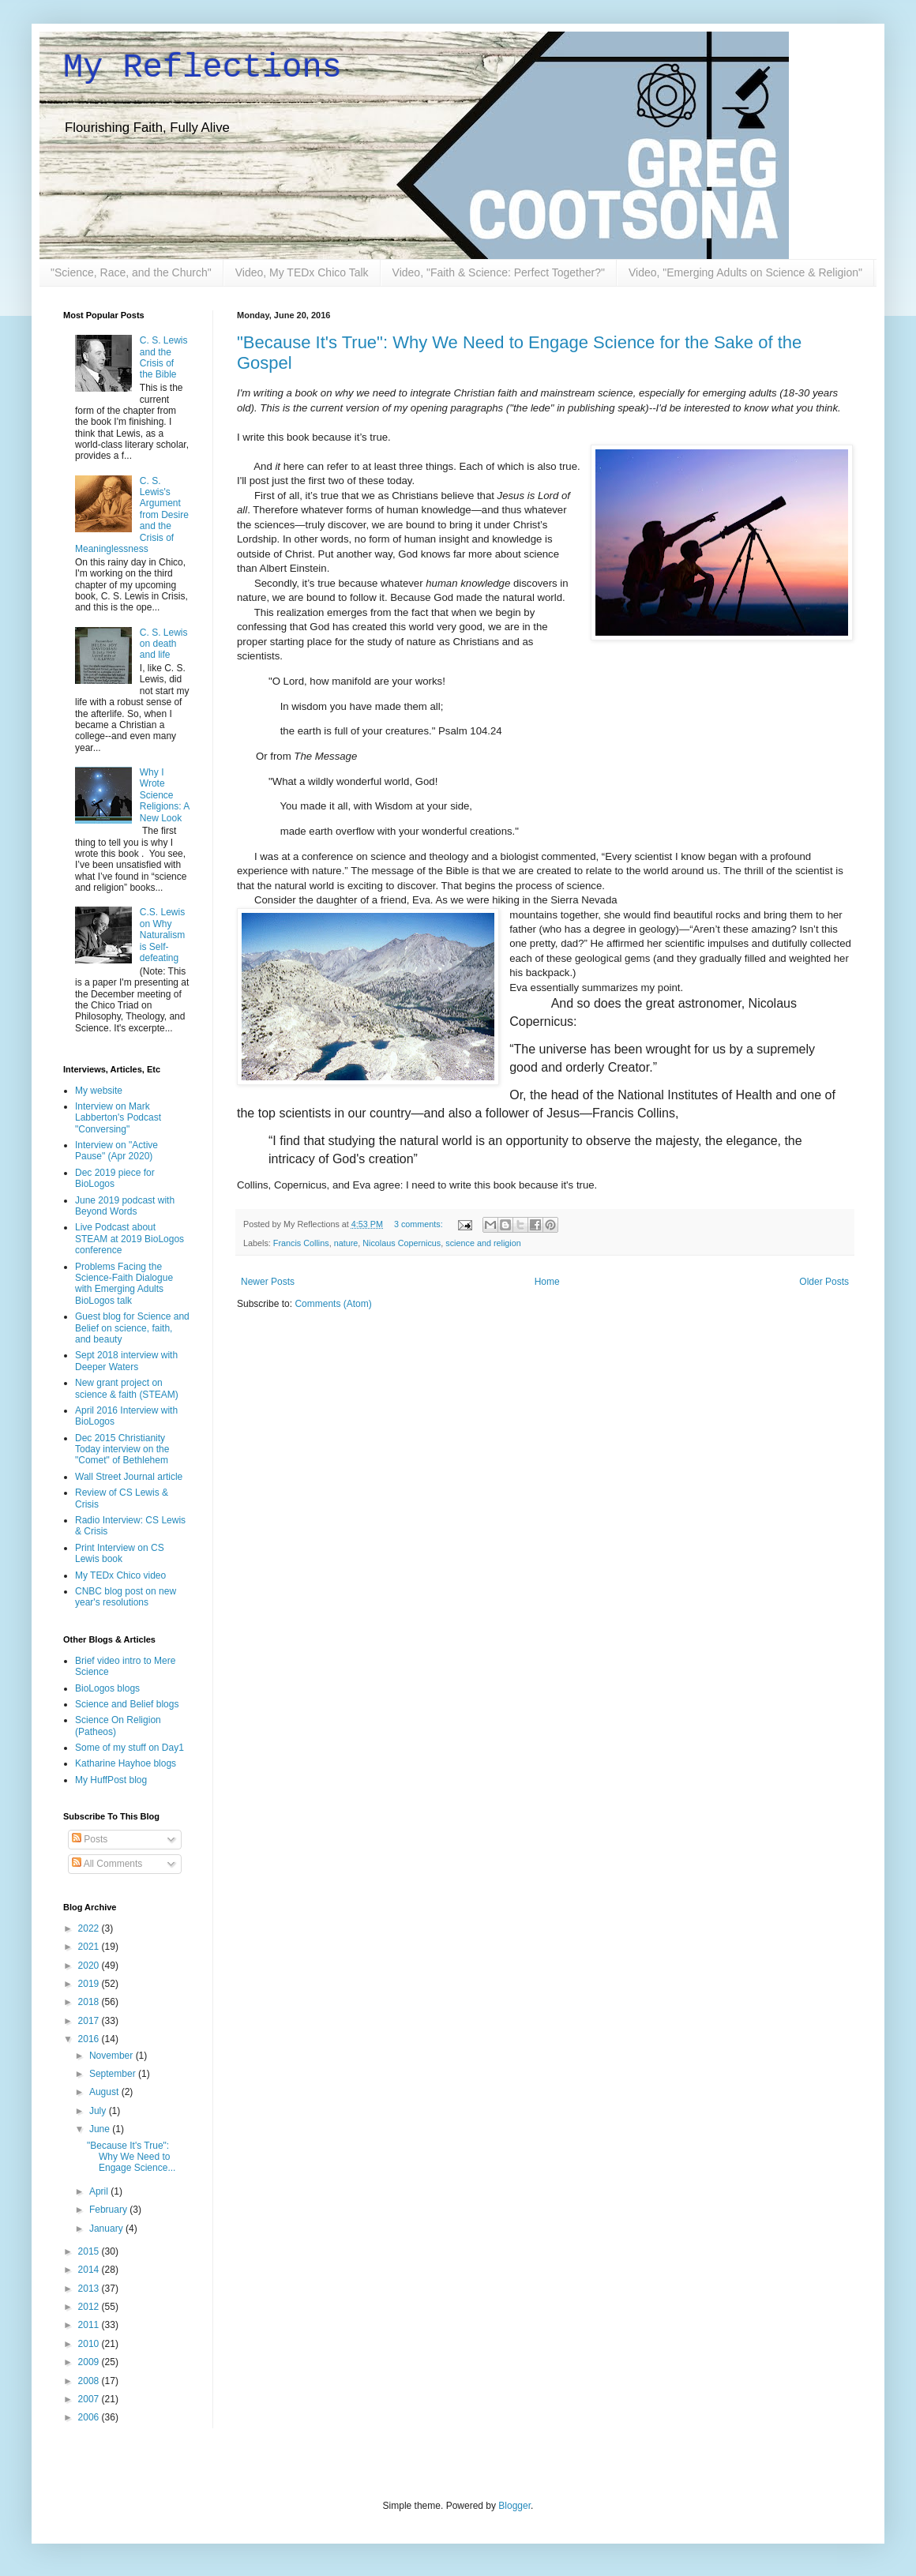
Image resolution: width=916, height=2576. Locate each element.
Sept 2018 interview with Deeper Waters (126, 1361)
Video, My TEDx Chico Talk (302, 272)
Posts (89, 1839)
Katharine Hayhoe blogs (125, 1763)
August (105, 2091)
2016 (90, 2039)
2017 (90, 2020)
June (100, 2129)
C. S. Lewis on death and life (164, 644)
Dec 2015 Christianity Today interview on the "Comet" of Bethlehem (122, 1449)
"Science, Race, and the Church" (131, 272)
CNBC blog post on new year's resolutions (125, 1597)
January (107, 2228)
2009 (90, 2362)
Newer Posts (268, 1281)
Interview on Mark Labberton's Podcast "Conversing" (118, 1118)
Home (547, 1281)
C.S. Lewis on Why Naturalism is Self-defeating (162, 935)
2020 (90, 1965)
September (113, 2073)
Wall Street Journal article (128, 1476)
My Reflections (202, 68)
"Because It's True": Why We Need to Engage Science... (131, 2157)
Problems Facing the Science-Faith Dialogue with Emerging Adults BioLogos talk (124, 1283)
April (100, 2191)
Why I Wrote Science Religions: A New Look (165, 795)
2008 (90, 2380)
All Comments (107, 1863)
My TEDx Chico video (120, 1575)
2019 (90, 1983)
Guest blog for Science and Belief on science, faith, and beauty (132, 1328)
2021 (90, 1946)
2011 (90, 2324)
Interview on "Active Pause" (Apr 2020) (116, 1151)
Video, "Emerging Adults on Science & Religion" (745, 272)
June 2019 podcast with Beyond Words (125, 1206)
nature (346, 1243)
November (112, 2055)
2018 (90, 2001)
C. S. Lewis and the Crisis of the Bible (164, 357)
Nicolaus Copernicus (401, 1243)
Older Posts (824, 1281)
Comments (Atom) (333, 1303)
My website (98, 1090)
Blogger (514, 2505)
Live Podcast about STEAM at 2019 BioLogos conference (129, 1239)
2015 (90, 2251)
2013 (90, 2288)
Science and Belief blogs (126, 1704)
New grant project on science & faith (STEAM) (126, 1388)
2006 (90, 2417)
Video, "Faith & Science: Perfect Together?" (498, 272)
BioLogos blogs (107, 1688)
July (99, 2110)
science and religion (482, 1243)
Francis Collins (301, 1243)
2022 (90, 1928)
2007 (90, 2399)
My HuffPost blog (111, 1780)
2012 (90, 2306)
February (109, 2209)
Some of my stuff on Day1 (129, 1747)
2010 (90, 2343)
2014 (90, 2269)
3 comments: (419, 1224)
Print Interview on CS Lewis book (119, 1553)
